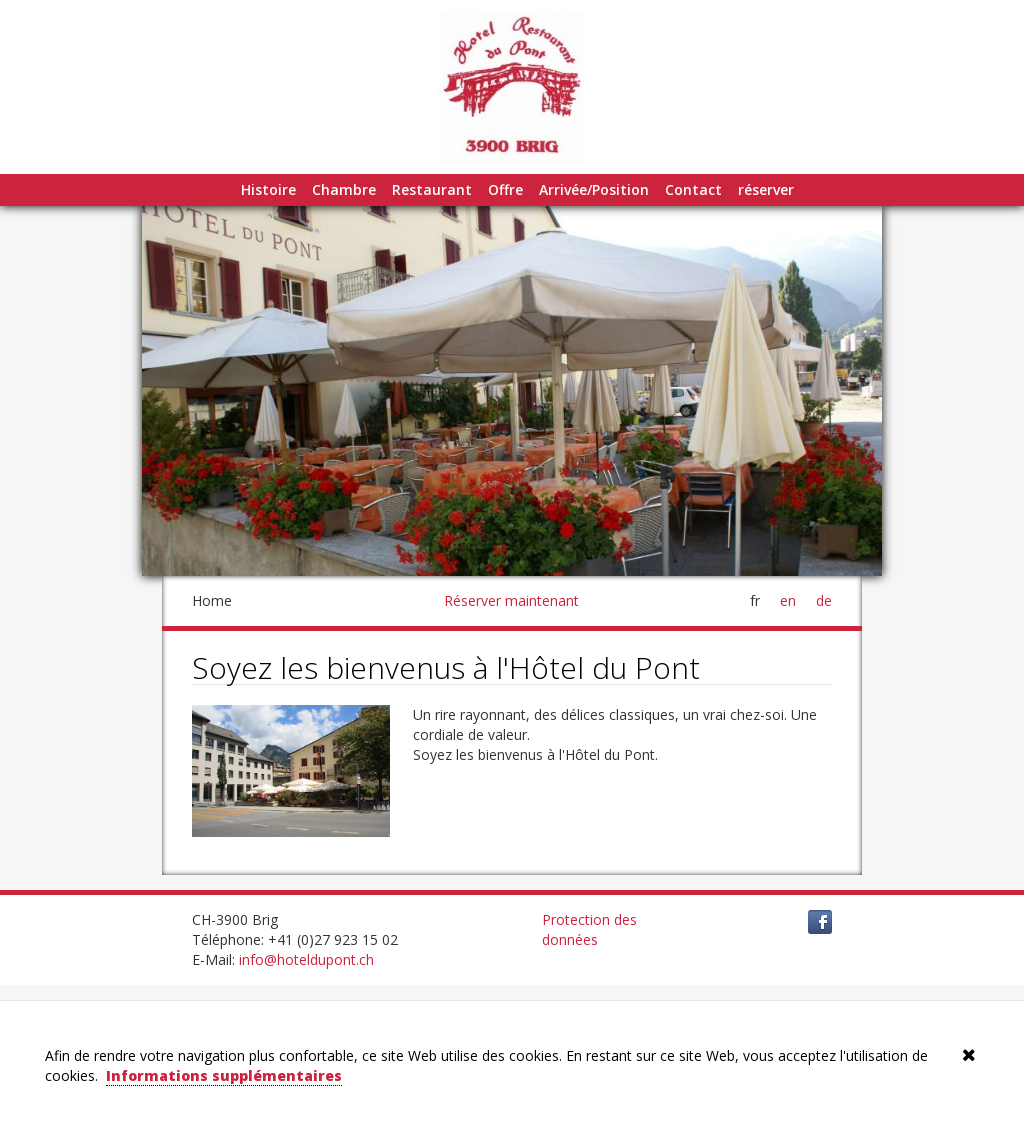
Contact (693, 189)
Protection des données (589, 929)
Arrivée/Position (594, 189)
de (824, 600)
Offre (505, 189)
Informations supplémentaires (224, 1075)
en (788, 600)
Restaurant (432, 189)
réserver (766, 189)
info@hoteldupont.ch (306, 959)
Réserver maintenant (511, 600)
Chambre (344, 189)
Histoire (268, 189)
